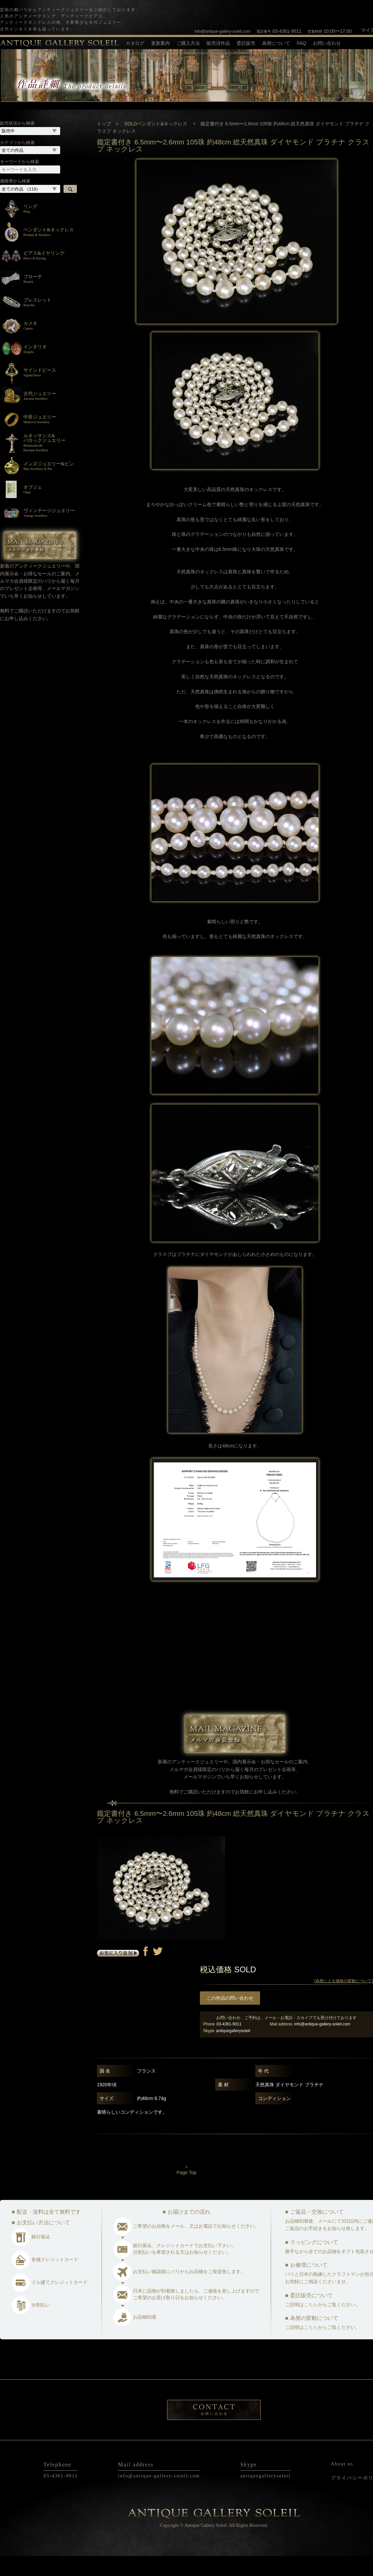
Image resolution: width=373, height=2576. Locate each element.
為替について (276, 43)
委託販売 (246, 43)
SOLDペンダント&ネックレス (155, 143)
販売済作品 (218, 43)
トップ (104, 143)
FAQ (301, 43)
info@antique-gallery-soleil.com (223, 31)
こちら (311, 2324)
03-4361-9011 (278, 31)
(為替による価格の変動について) (343, 2000)
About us (342, 2483)
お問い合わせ (327, 43)
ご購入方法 (188, 43)
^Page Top (187, 2190)
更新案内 (160, 43)
